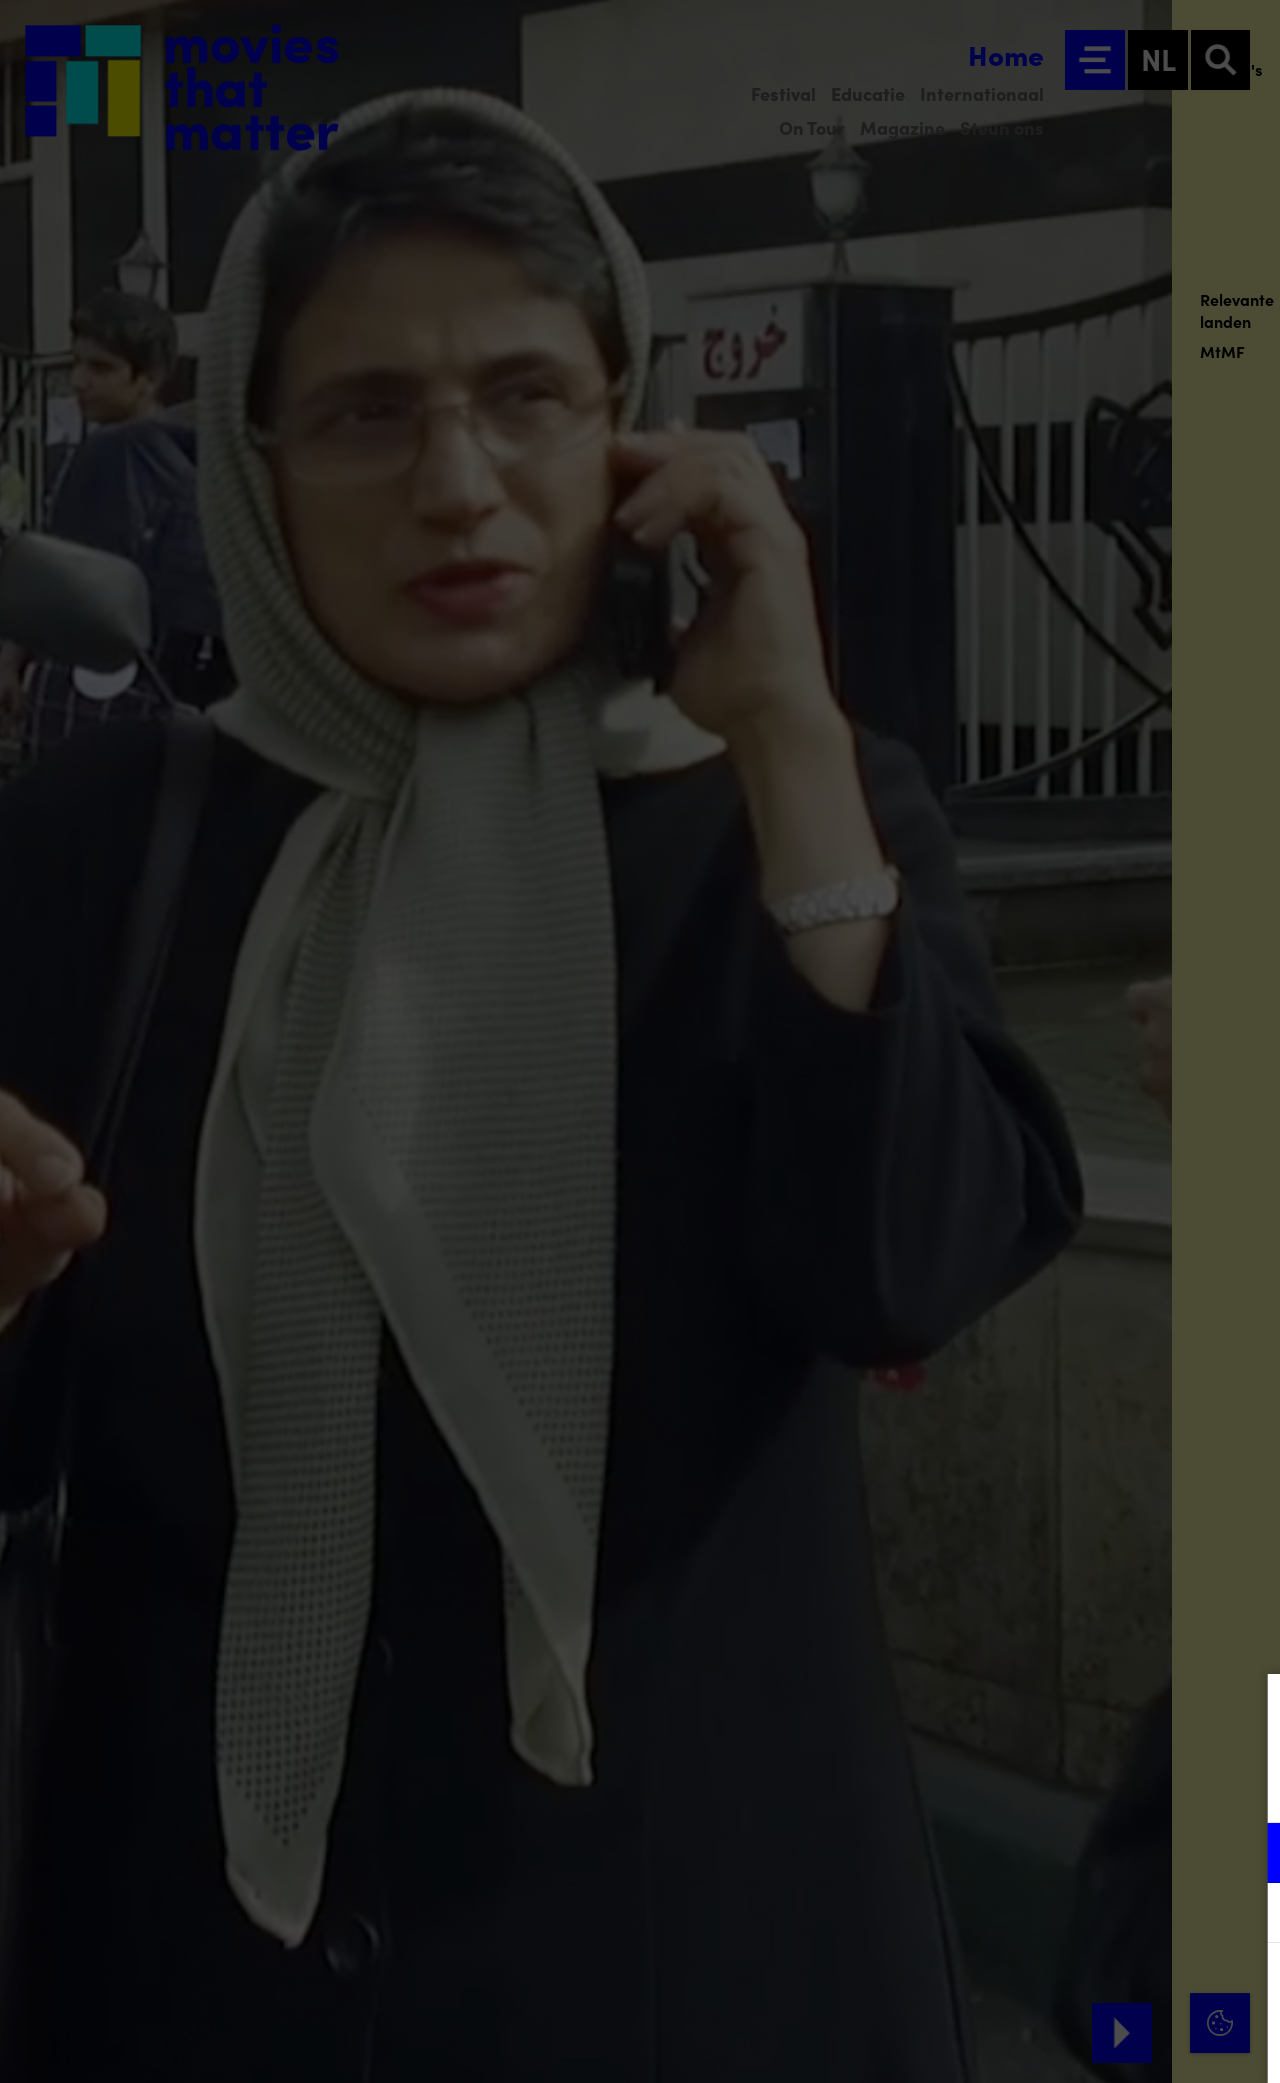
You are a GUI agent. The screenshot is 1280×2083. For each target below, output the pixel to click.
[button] (1090, 1852)
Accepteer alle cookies (1110, 1987)
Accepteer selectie (1110, 2045)
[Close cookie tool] (1249, 1710)
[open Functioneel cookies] (1248, 1855)
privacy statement (1030, 1787)
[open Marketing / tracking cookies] (1248, 1915)
